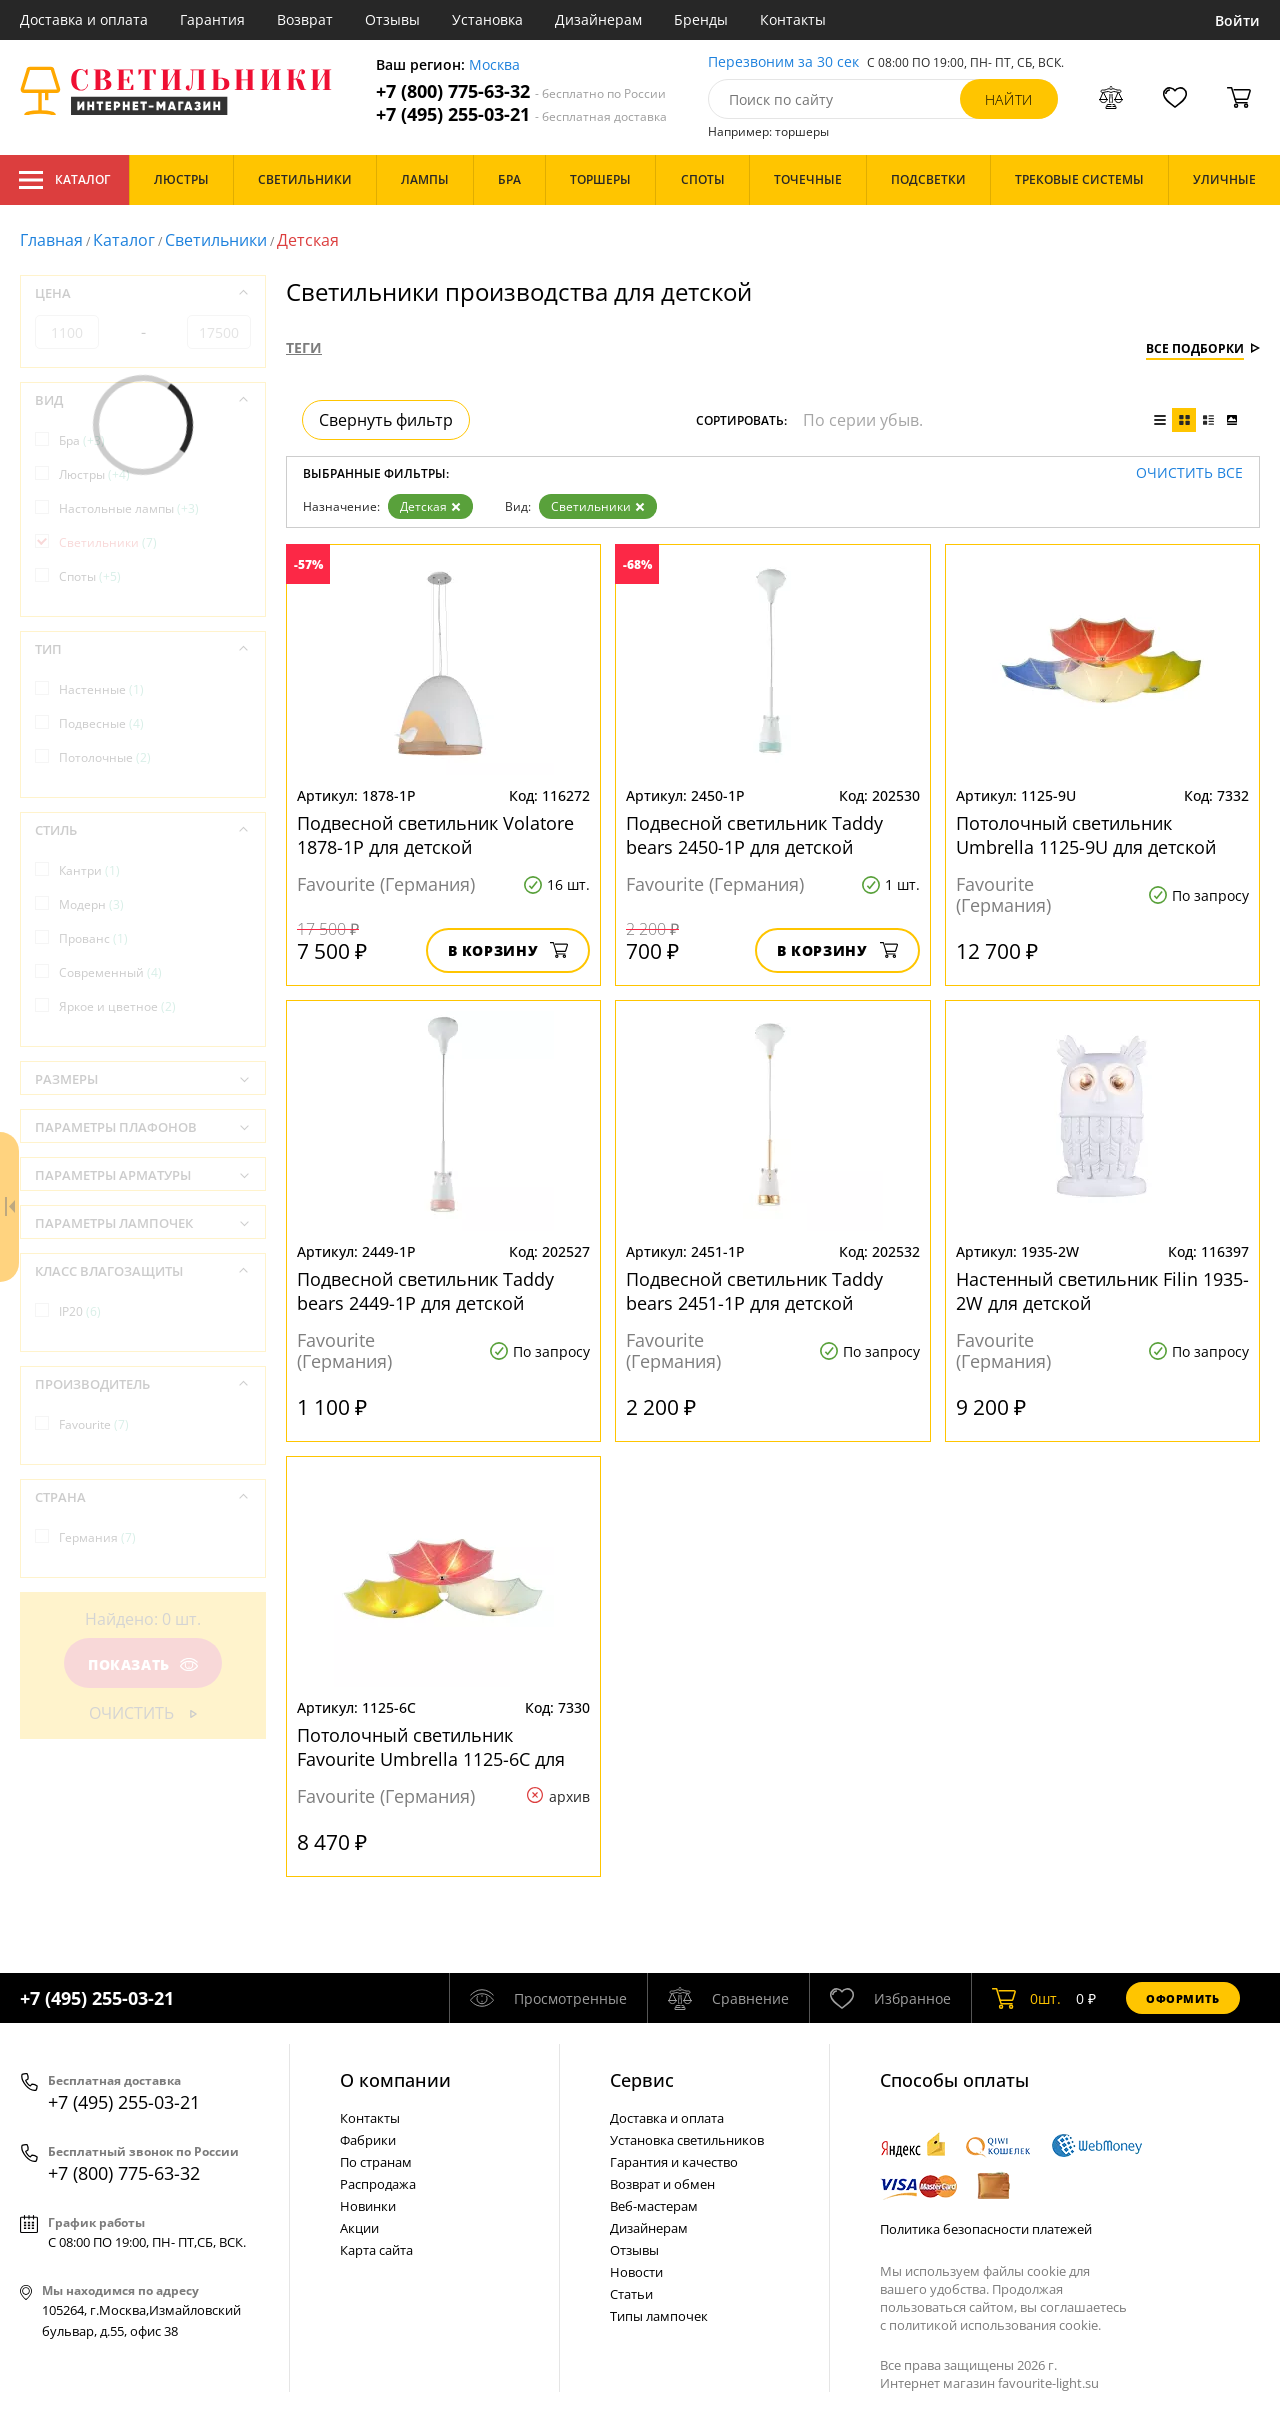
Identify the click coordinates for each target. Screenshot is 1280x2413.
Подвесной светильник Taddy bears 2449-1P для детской (425, 1291)
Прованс (93, 938)
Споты (90, 576)
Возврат (305, 19)
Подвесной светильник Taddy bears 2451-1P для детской (754, 1291)
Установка (487, 19)
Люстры (94, 474)
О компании (395, 2080)
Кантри (89, 870)
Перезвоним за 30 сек (783, 62)
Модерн (91, 904)
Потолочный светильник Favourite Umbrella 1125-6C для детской (431, 1747)
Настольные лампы (129, 508)
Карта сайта (376, 2250)
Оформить (1183, 1998)
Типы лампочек (659, 2316)
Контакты (793, 19)
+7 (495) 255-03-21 (521, 114)
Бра (82, 440)
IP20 (80, 1311)
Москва (494, 65)
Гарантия (212, 19)
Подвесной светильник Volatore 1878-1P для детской (435, 835)
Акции (359, 2228)
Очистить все (1189, 473)
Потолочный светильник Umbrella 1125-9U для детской (1086, 835)
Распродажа (378, 2184)
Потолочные (105, 757)
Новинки (368, 2206)
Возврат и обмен (662, 2184)
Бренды (701, 19)
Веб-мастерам (654, 2206)
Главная (51, 240)
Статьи (631, 2294)
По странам (376, 2162)
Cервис (642, 2080)
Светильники (216, 240)
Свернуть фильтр (386, 420)
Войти (1237, 20)
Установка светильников (687, 2140)
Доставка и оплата (84, 19)
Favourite (94, 1424)
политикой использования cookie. (995, 2325)
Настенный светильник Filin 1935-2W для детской (1102, 1291)
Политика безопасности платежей (986, 2229)
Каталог (64, 180)
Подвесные (101, 723)
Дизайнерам (598, 19)
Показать (143, 1664)
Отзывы (392, 19)
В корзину (508, 950)
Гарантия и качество (674, 2162)
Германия (97, 1537)
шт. (1026, 1998)
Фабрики (368, 2140)
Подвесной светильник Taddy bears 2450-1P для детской (754, 835)
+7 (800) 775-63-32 (521, 91)
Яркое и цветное (117, 1006)
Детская (430, 506)
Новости (636, 2272)
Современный (110, 972)
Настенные (101, 689)
